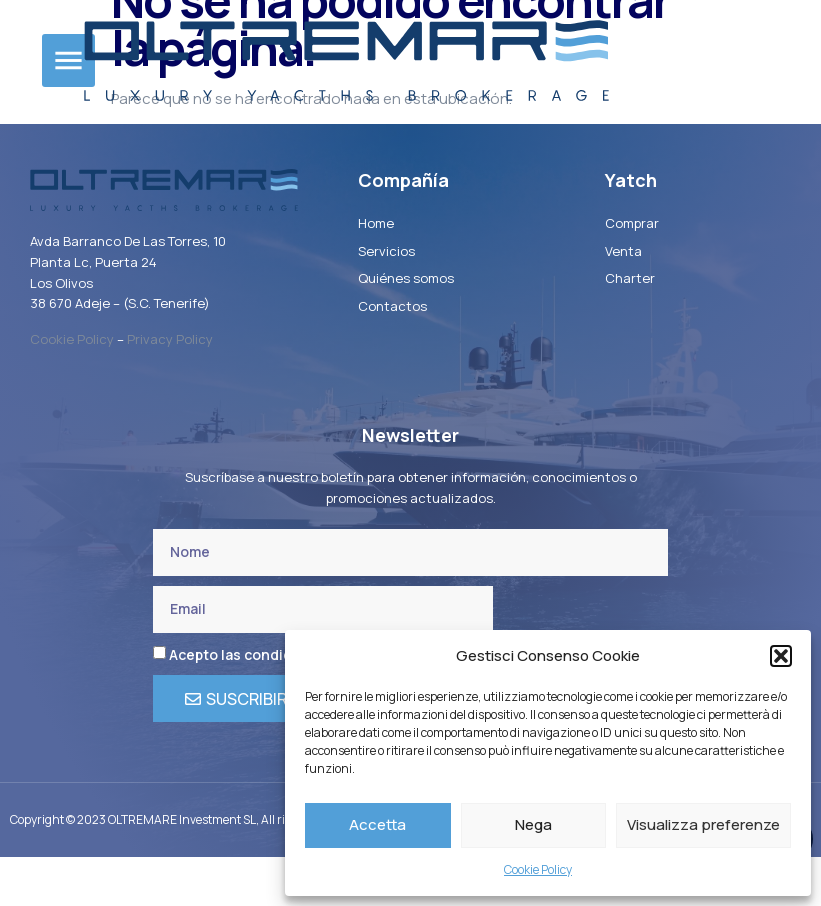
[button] (781, 656)
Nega (533, 824)
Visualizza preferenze (703, 824)
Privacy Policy (170, 387)
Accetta (377, 824)
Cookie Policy (538, 869)
